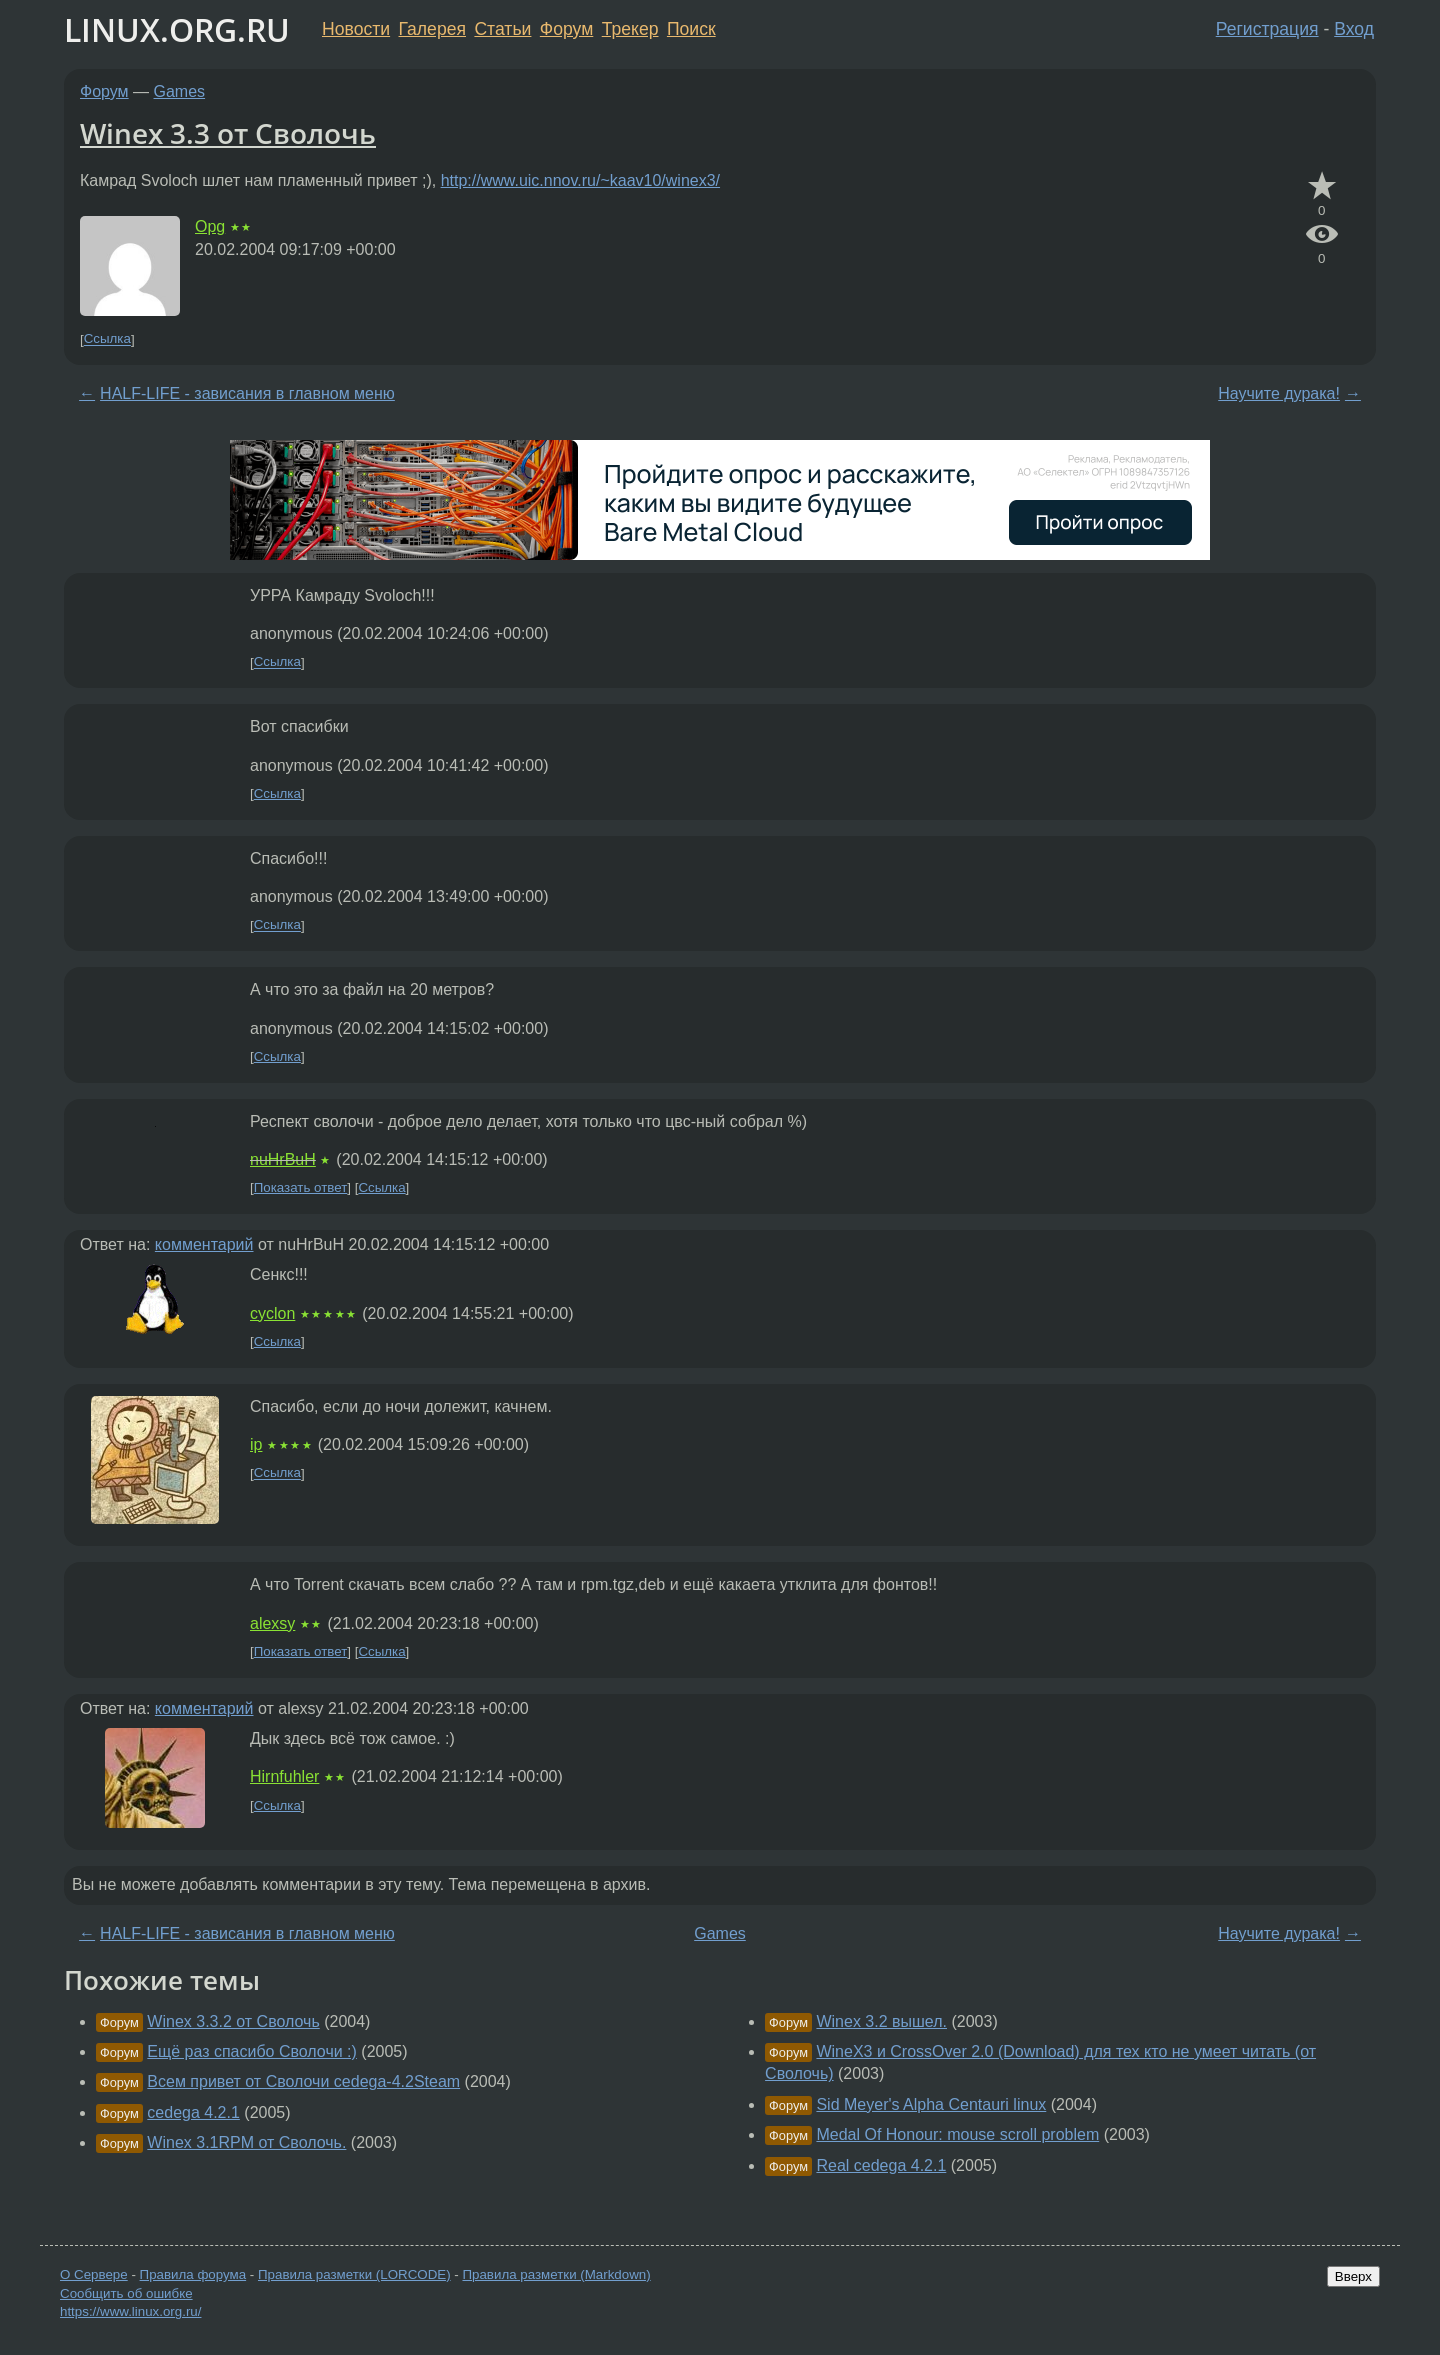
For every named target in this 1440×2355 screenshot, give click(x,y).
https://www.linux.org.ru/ (130, 2311)
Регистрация (1267, 29)
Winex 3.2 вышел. (881, 2021)
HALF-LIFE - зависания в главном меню (247, 393)
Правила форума (193, 2274)
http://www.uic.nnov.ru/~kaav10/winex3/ (580, 180)
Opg (210, 226)
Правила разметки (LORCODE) (354, 2274)
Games (180, 91)
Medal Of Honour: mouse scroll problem (957, 2134)
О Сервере (94, 2274)
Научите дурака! (1279, 393)
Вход (1354, 29)
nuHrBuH (283, 1159)
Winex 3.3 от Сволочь (228, 133)
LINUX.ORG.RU (177, 29)
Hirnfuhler (284, 1776)
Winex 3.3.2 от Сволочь (233, 2021)
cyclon (272, 1313)
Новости (356, 29)
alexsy (272, 1623)
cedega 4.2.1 (193, 2112)
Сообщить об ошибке (126, 2293)
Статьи (502, 29)
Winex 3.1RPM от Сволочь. (246, 2142)
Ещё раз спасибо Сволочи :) (252, 2051)
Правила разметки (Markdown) (556, 2274)
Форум (566, 29)
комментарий (204, 1244)
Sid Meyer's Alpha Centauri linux (931, 2104)
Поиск (691, 29)
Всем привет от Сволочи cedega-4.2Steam (303, 2081)
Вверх (1353, 2276)
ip (256, 1444)
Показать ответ (301, 1187)
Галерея (432, 29)
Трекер (630, 29)
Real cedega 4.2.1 (881, 2165)
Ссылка (107, 339)
